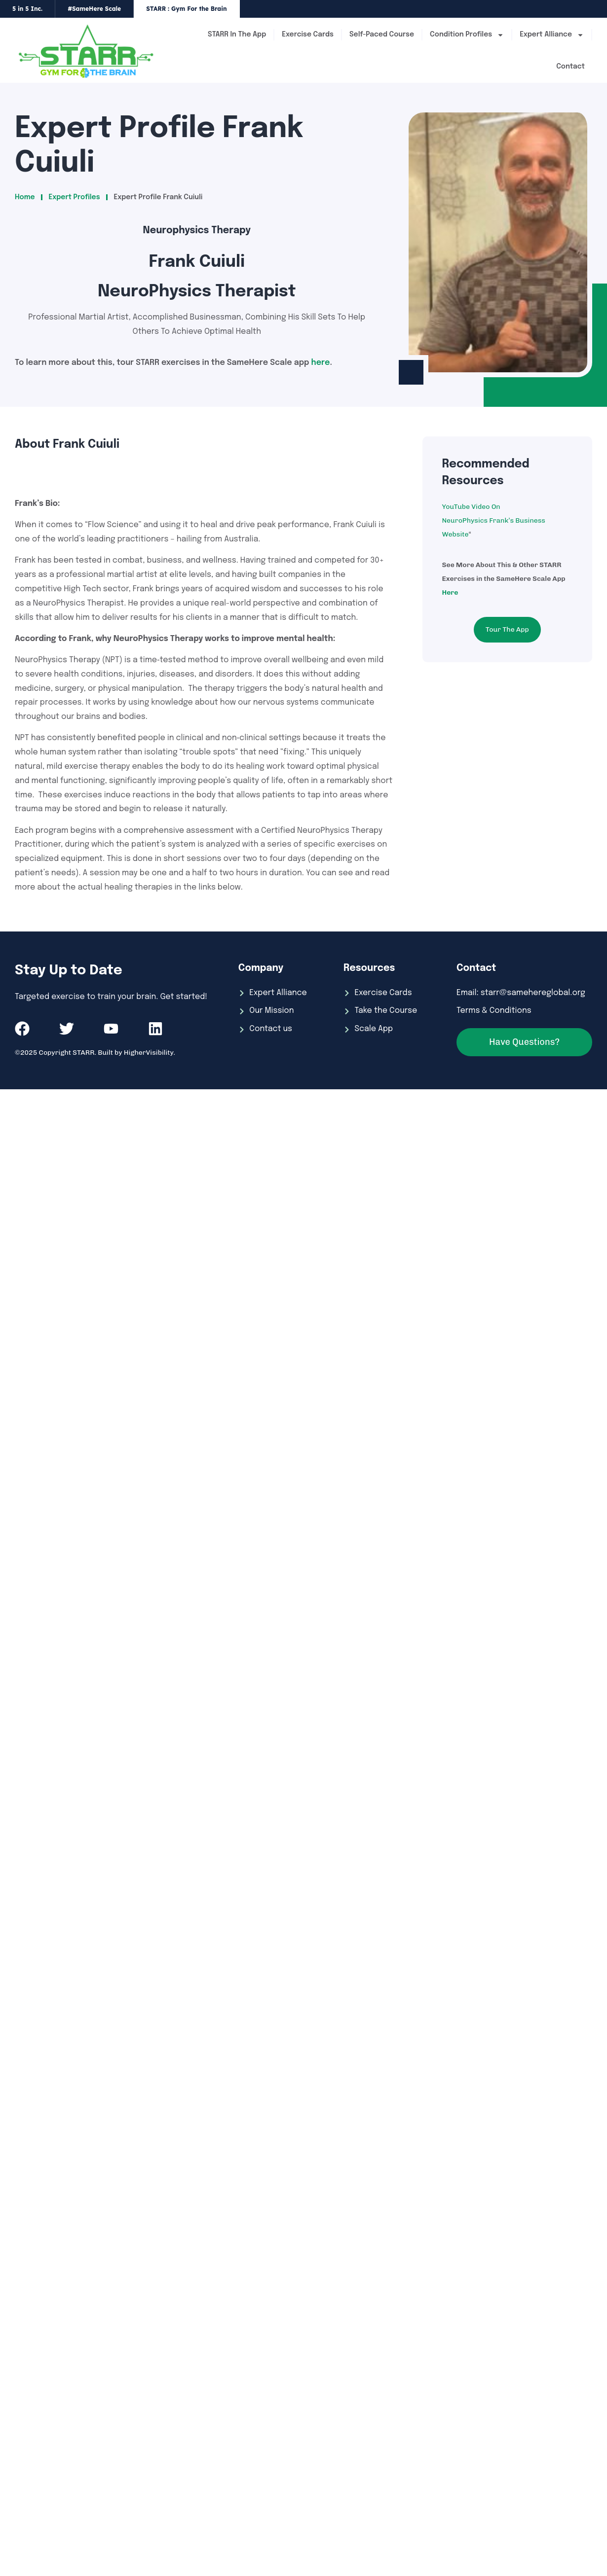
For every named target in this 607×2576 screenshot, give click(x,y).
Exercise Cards (308, 34)
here (320, 362)
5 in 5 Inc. (27, 8)
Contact (570, 66)
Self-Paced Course (381, 34)
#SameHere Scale (94, 8)
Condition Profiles (467, 35)
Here (450, 592)
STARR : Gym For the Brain (186, 8)
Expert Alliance (552, 35)
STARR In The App (237, 34)
